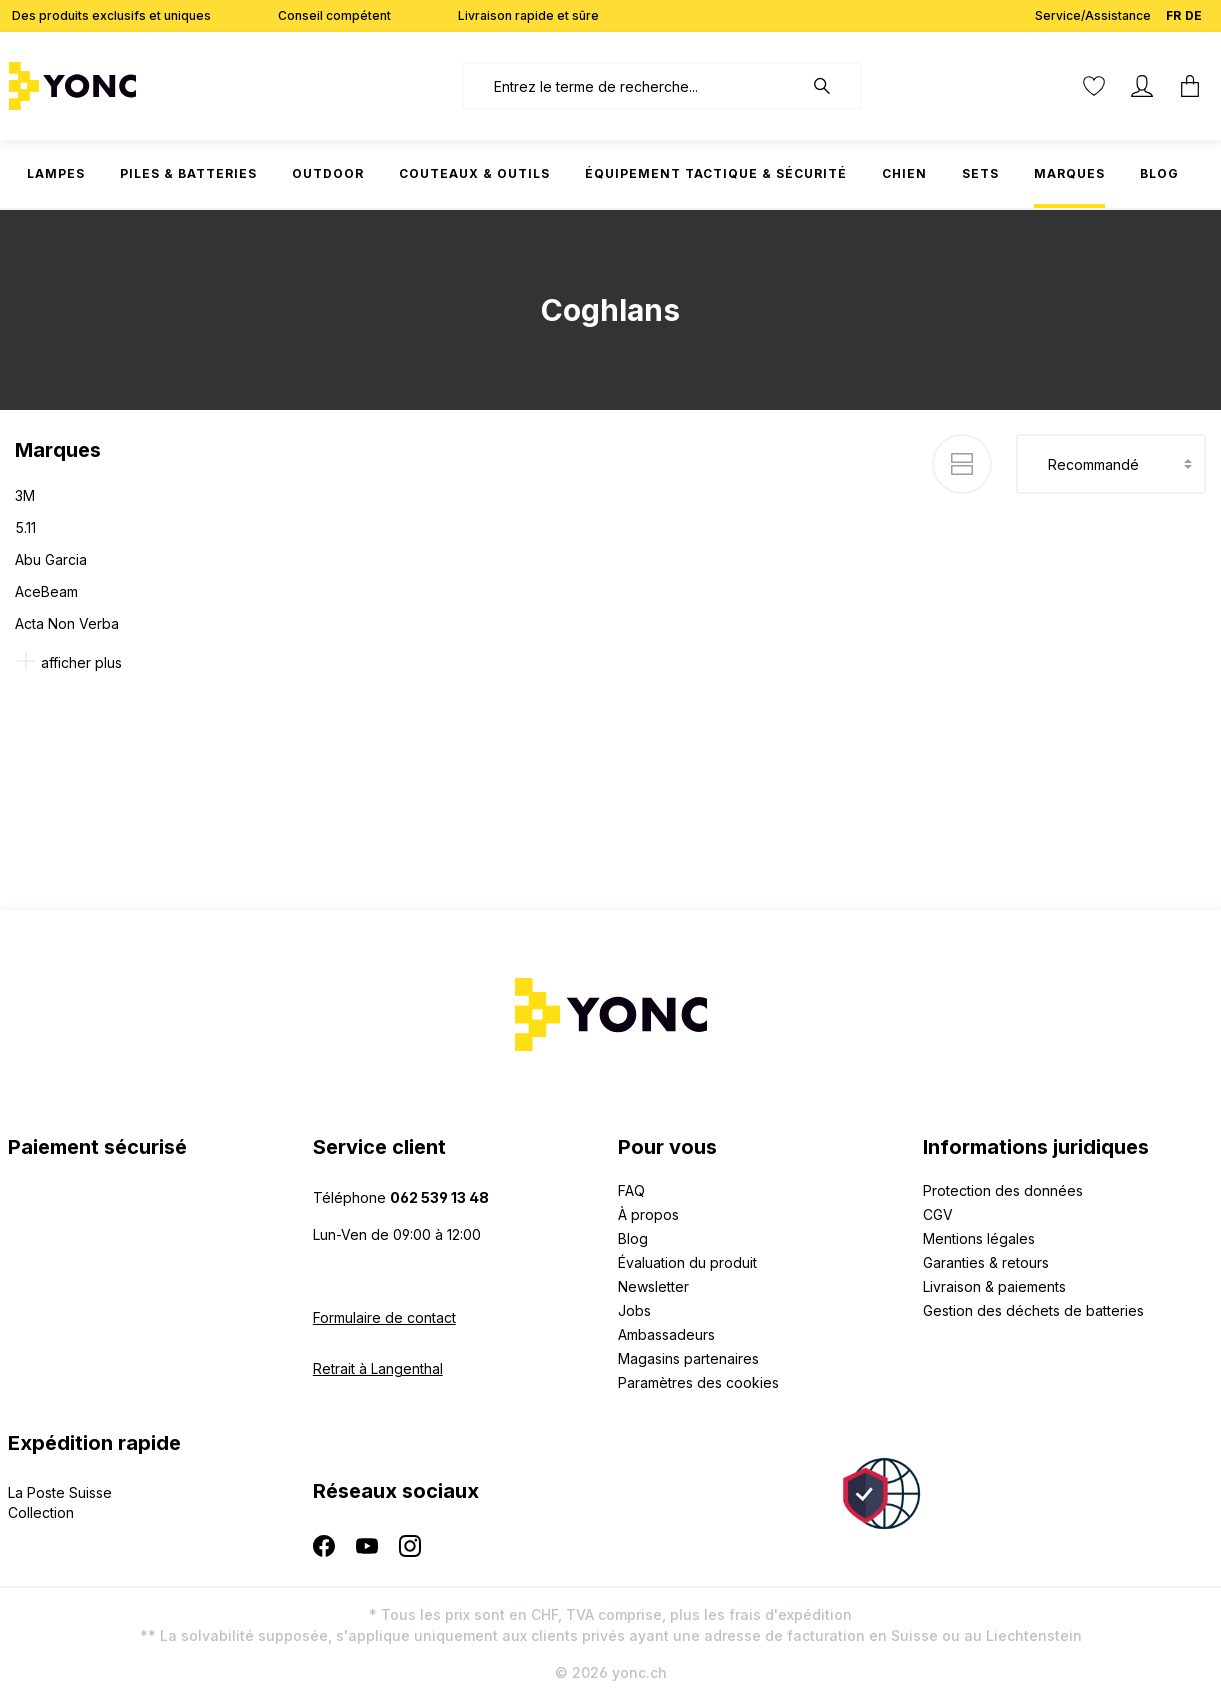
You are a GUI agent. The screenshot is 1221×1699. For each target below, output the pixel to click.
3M (25, 495)
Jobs (634, 1310)
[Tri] (1111, 464)
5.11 (25, 527)
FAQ (631, 1190)
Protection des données (1003, 1190)
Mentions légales (979, 1238)
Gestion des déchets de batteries (1033, 1310)
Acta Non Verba (67, 623)
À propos (648, 1214)
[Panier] (1190, 86)
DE (1193, 11)
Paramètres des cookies (698, 1382)
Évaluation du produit (687, 1262)
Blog (633, 1238)
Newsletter (653, 1286)
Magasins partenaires (688, 1358)
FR (1173, 11)
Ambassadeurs (666, 1334)
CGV (938, 1214)
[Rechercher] (832, 86)
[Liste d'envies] (1094, 86)
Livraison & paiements (994, 1286)
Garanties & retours (986, 1262)
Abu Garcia (51, 559)
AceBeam (46, 591)
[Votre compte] (1142, 86)
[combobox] (632, 86)
